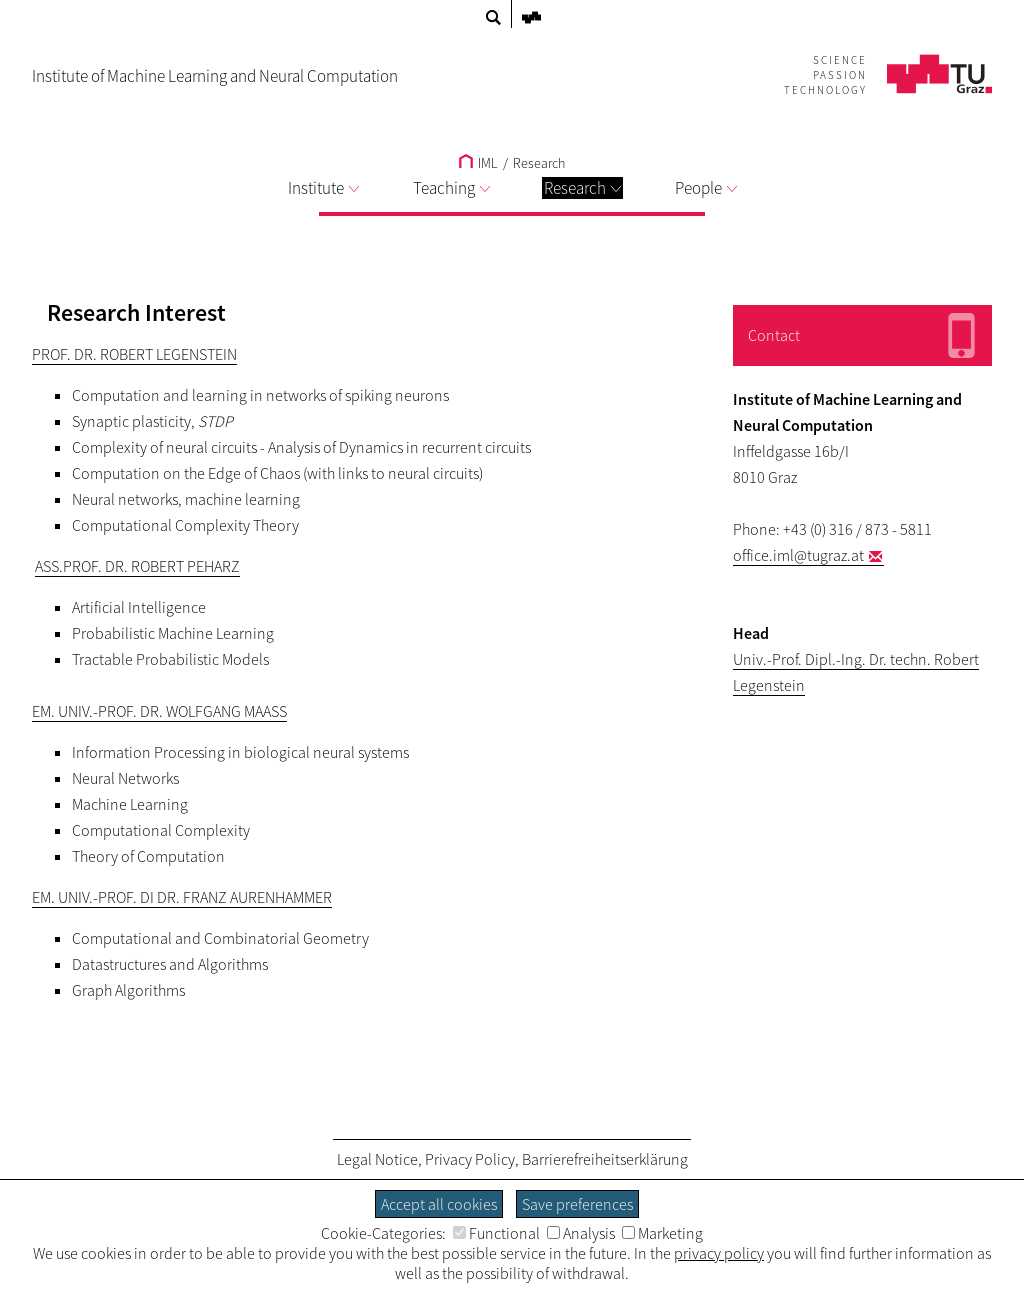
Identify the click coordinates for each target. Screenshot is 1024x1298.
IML (478, 163)
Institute (323, 188)
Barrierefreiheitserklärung (605, 1159)
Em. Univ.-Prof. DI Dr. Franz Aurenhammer (182, 897)
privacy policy (719, 1253)
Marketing (662, 1233)
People (706, 188)
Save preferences (577, 1204)
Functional (496, 1233)
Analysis (581, 1233)
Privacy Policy (470, 1159)
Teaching (451, 188)
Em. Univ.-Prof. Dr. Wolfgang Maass (159, 711)
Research (582, 188)
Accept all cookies (439, 1204)
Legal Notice (377, 1159)
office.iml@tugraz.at (798, 555)
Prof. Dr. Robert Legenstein (134, 354)
